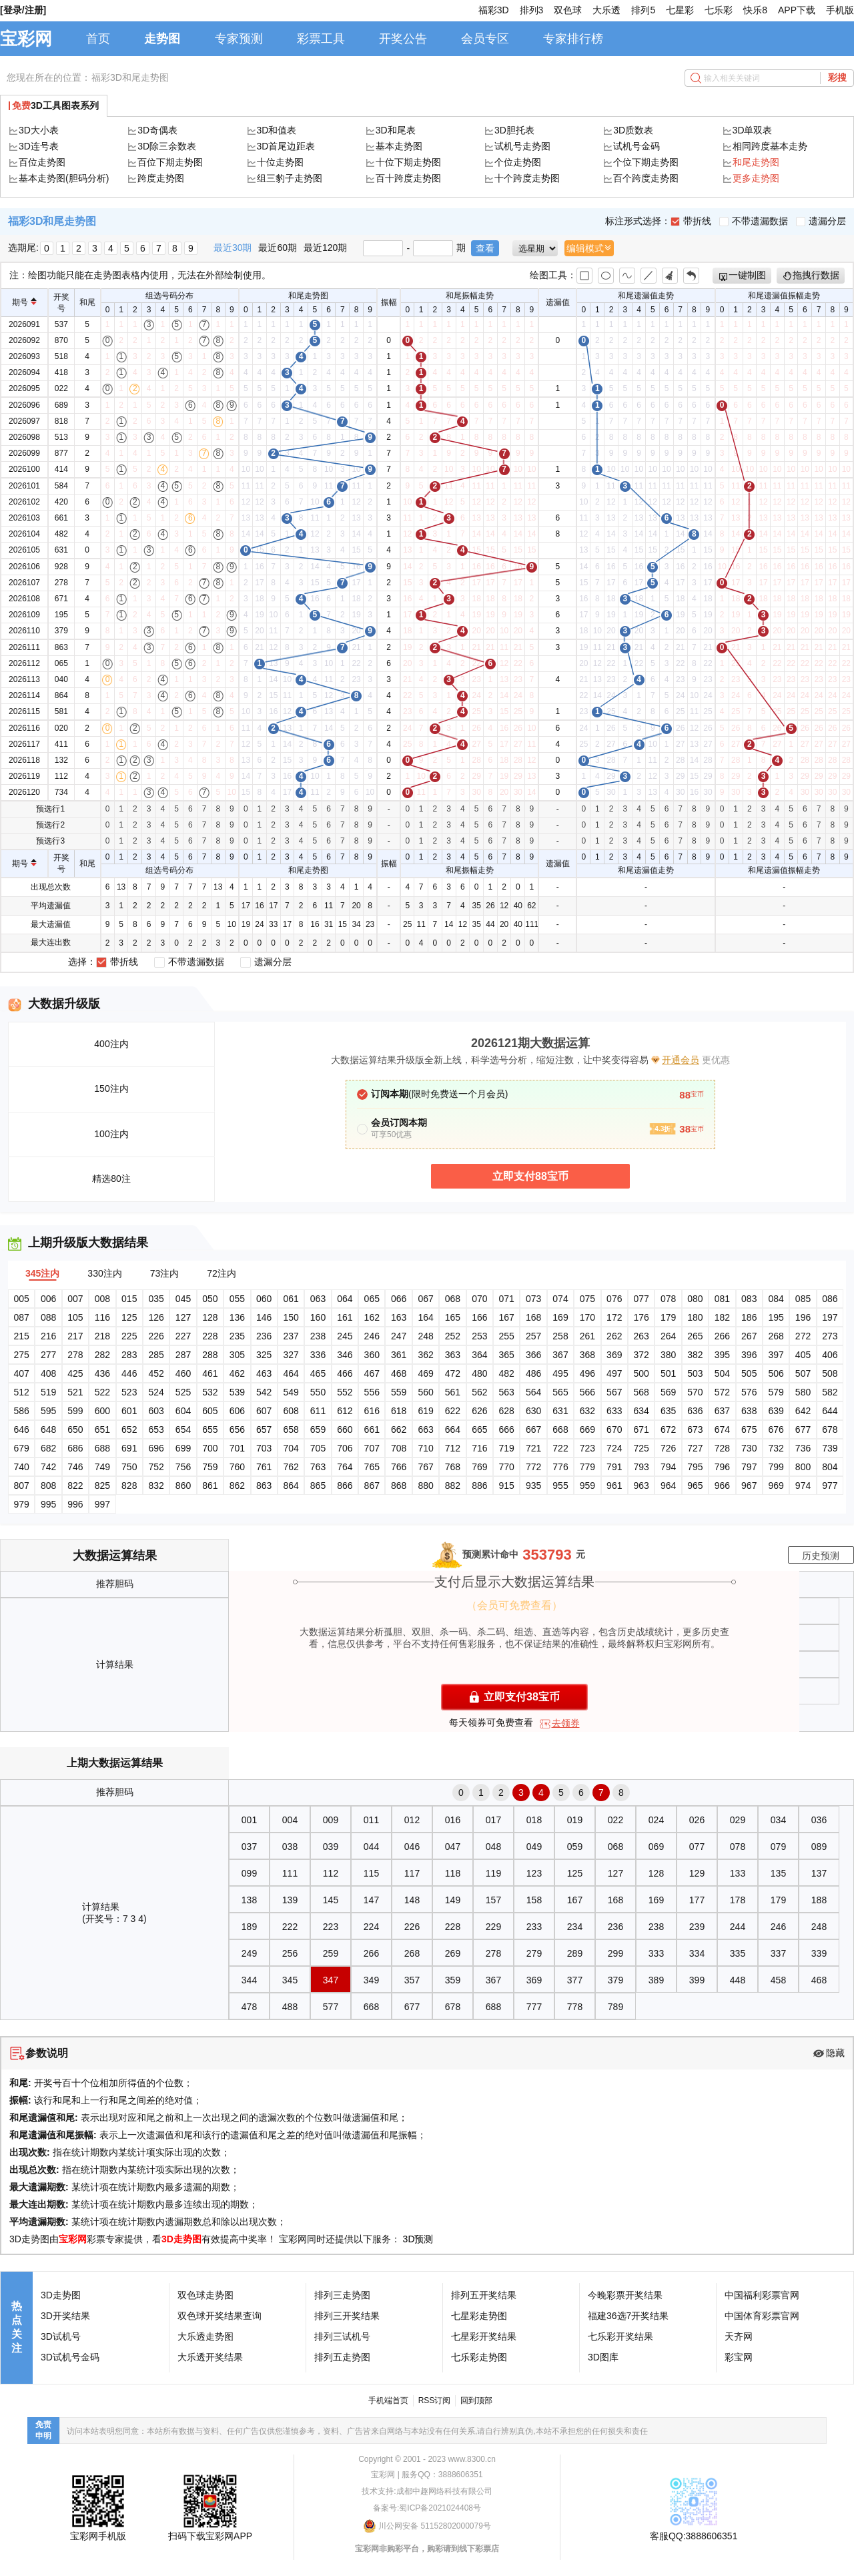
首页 (98, 38)
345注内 (42, 1273)
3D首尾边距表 (286, 146)
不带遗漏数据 (753, 221)
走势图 (162, 38)
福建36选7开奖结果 (628, 2315)
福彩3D (493, 10)
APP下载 (796, 10)
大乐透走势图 (205, 2336)
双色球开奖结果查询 (219, 2315)
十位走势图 (280, 162)
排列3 (532, 10)
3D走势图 (181, 2239)
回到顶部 (476, 2400)
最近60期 (277, 247)
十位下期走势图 (408, 162)
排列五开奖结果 (483, 2295)
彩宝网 (739, 2357)
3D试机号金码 (70, 2357)
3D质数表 (633, 130)
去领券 (566, 1723)
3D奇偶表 (157, 130)
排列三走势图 (342, 2295)
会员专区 (485, 38)
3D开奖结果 (65, 2315)
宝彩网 (26, 39)
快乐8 (755, 10)
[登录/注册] (23, 10)
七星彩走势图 (479, 2315)
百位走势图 (42, 162)
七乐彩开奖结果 (620, 2336)
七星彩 (680, 10)
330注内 (104, 1273)
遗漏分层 (821, 221)
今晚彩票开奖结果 (625, 2295)
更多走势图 (756, 178)
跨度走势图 (160, 178)
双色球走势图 (205, 2295)
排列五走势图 (342, 2357)
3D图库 (603, 2357)
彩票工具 (321, 38)
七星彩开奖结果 (483, 2336)
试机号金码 (636, 146)
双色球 (568, 10)
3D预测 (418, 2239)
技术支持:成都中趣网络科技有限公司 (427, 2491)
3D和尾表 (396, 130)
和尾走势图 (756, 162)
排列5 (643, 10)
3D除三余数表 (166, 146)
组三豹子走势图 (289, 178)
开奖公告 (403, 38)
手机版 (840, 10)
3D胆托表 (514, 130)
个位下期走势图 (646, 162)
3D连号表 (39, 146)
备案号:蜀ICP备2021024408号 (427, 2508)
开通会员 (680, 1059)
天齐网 (739, 2336)
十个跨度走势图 (527, 178)
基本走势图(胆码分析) (64, 178)
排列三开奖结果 (347, 2315)
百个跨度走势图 (646, 178)
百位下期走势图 (170, 162)
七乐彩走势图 (479, 2357)
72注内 (221, 1273)
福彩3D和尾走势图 (130, 77)
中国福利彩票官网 (762, 2295)
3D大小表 (39, 130)
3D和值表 (277, 130)
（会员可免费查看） (514, 1605)
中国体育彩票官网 (762, 2315)
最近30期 (233, 247)
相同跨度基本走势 (770, 146)
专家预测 (239, 38)
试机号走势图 (522, 146)
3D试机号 (61, 2336)
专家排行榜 (573, 38)
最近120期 (325, 247)
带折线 (691, 221)
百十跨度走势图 (408, 178)
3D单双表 (753, 130)
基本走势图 (399, 146)
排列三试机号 (342, 2336)
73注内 (164, 1273)
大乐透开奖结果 (210, 2357)
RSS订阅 (434, 2400)
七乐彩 (719, 10)
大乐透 (606, 10)
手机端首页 (388, 2400)
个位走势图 (517, 162)
